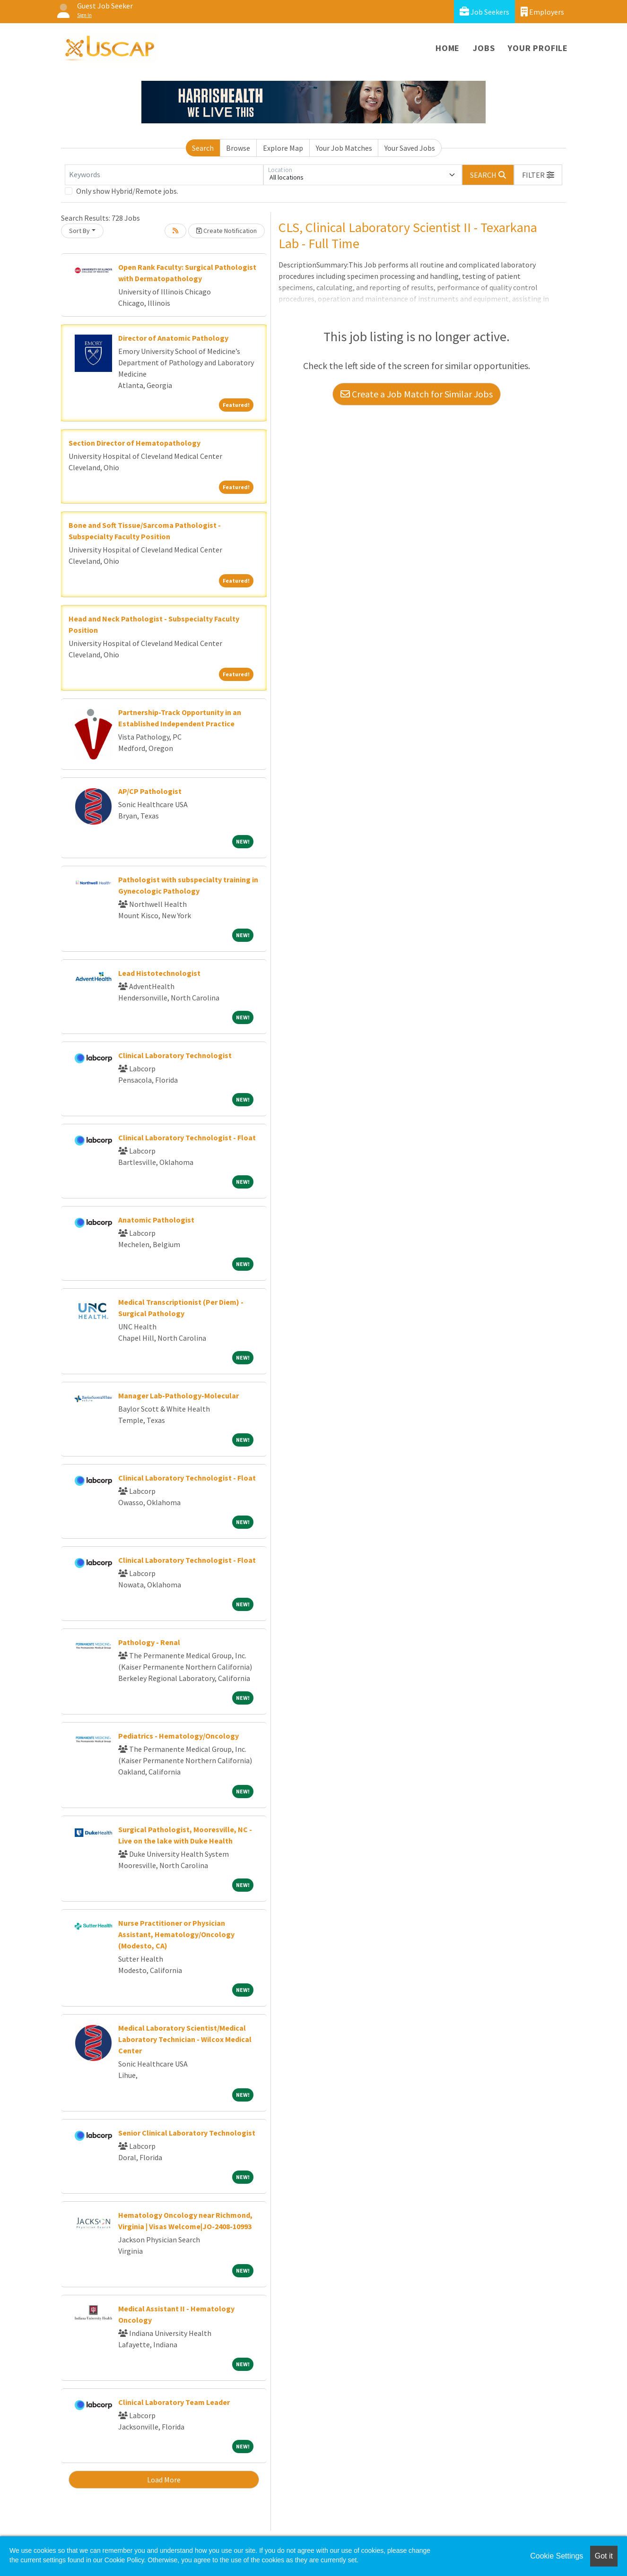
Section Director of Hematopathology (134, 443)
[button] (538, 174)
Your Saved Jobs (409, 148)
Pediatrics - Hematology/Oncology (178, 1735)
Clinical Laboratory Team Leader (174, 2402)
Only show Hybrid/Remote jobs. (127, 191)
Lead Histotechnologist (159, 973)
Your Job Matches (344, 148)
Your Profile (538, 48)
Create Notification (226, 230)
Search (203, 148)
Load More (164, 2479)
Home (447, 48)
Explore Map (283, 148)
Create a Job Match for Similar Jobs (416, 394)
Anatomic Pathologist (156, 1219)
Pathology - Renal (149, 1642)
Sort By (79, 230)
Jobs (484, 48)
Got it (604, 2556)
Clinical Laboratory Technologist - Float (187, 1137)
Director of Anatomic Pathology (173, 338)
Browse (238, 148)
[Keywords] (164, 174)
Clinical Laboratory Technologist (175, 1055)
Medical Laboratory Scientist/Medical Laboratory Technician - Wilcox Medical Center (185, 2039)
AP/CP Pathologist (150, 791)
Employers (542, 11)
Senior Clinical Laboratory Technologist (186, 2132)
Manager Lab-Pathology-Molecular (178, 1395)
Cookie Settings (556, 2556)
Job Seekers (484, 11)
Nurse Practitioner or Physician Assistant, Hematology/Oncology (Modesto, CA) (176, 1934)
